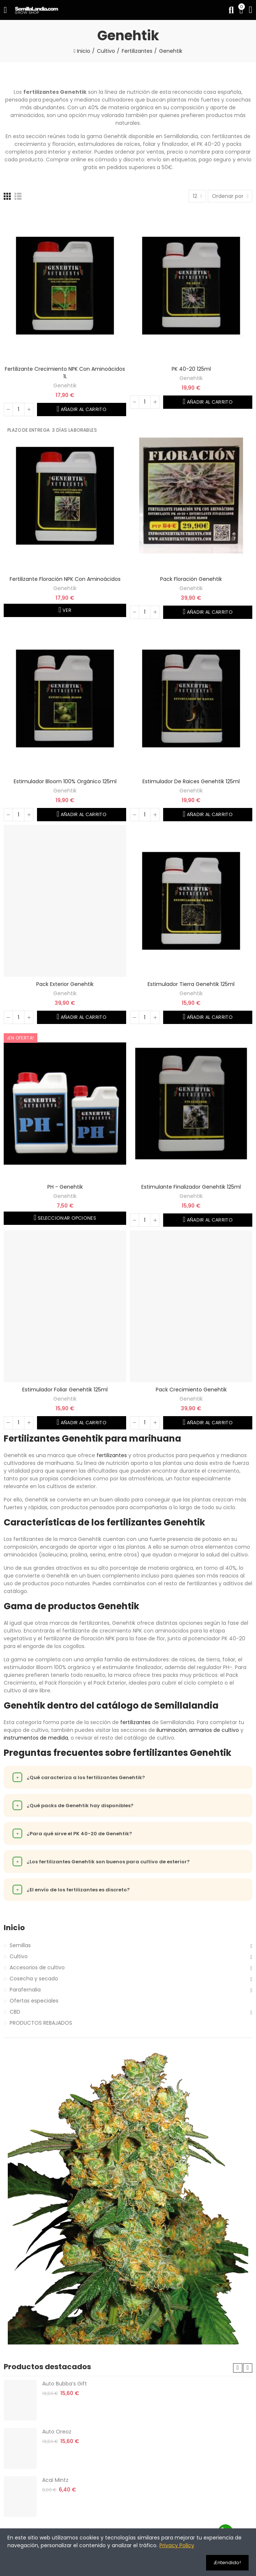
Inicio (14, 1927)
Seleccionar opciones (66, 1218)
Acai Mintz (55, 2480)
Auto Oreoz (56, 2431)
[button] (237, 2368)
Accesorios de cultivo (37, 1967)
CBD (15, 2011)
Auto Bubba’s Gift (64, 2383)
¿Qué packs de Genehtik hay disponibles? (73, 1805)
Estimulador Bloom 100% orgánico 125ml (65, 781)
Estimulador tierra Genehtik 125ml (191, 984)
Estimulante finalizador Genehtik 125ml (191, 1187)
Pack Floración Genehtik (191, 579)
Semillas (20, 1945)
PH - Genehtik (65, 1187)
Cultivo (19, 1956)
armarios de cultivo (214, 1730)
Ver (66, 610)
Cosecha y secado (34, 1978)
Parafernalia (25, 1989)
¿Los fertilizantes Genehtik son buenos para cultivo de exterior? (101, 1861)
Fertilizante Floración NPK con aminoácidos (65, 579)
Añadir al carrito (83, 409)
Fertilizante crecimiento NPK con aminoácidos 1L (65, 372)
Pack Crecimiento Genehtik (191, 1389)
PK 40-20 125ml (191, 369)
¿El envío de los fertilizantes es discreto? (71, 1889)
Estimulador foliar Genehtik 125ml (65, 1389)
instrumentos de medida (36, 1737)
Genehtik (65, 385)
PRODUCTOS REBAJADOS (41, 2023)
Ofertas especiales (34, 2000)
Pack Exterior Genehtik (65, 984)
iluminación (171, 1730)
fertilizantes (112, 1455)
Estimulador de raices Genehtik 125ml (191, 781)
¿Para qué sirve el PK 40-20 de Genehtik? (72, 1833)
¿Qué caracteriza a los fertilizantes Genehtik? (79, 1777)
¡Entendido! (227, 2562)
